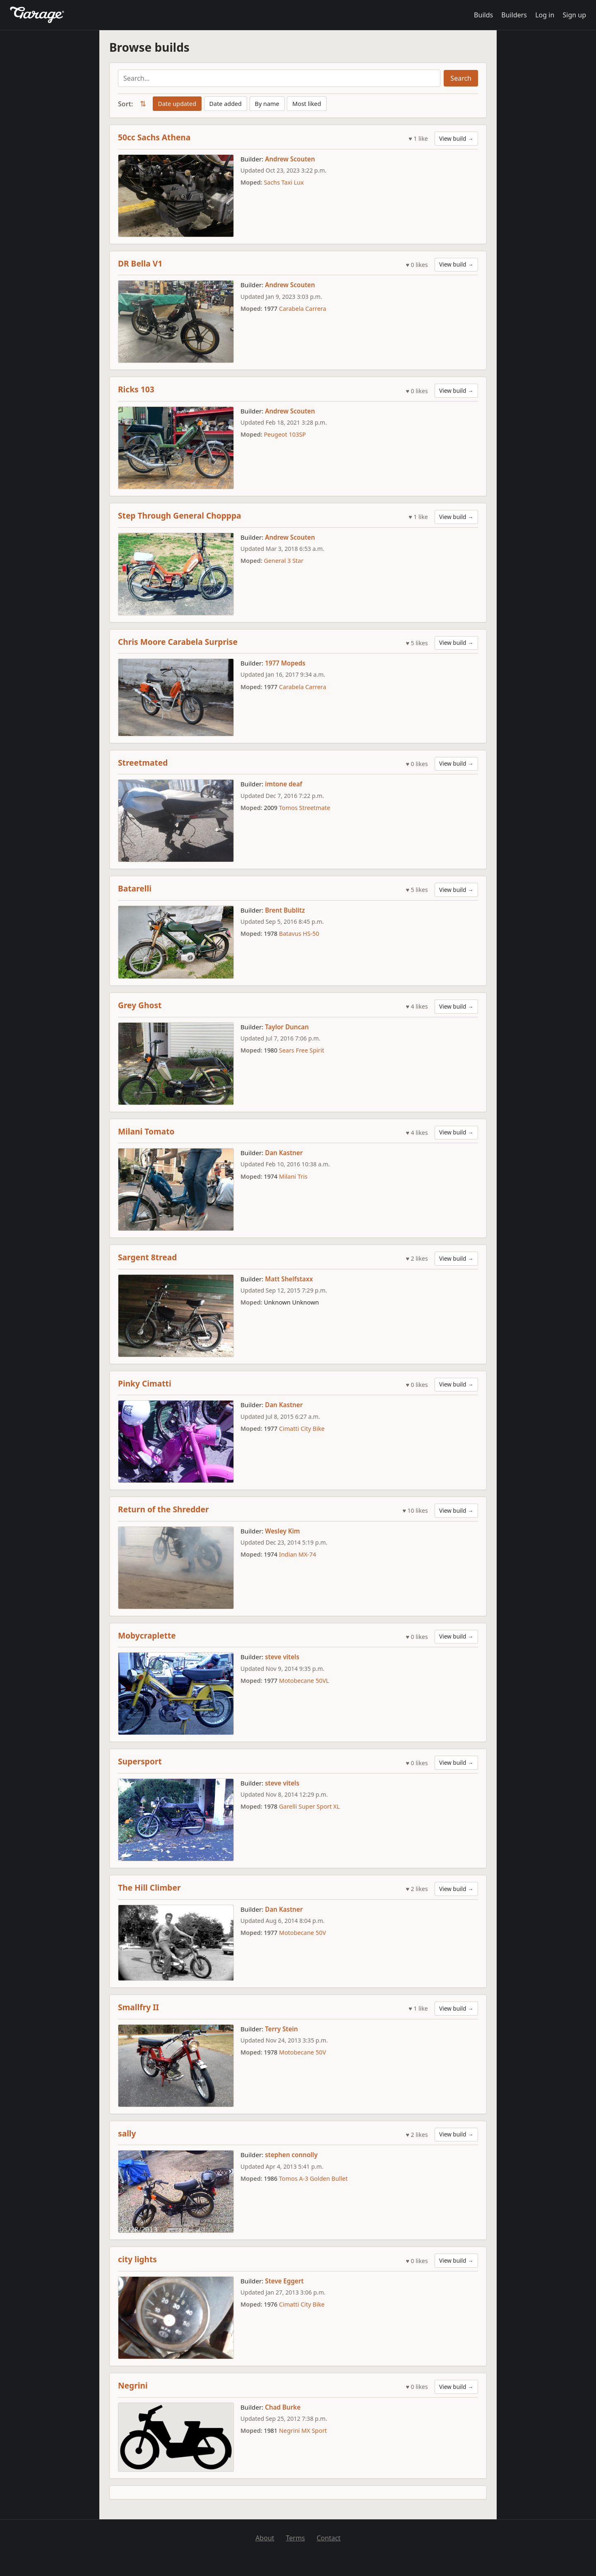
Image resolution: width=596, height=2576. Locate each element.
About (264, 2537)
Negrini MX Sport (303, 2430)
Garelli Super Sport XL (309, 1806)
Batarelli (134, 888)
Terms (295, 2537)
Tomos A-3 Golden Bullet (313, 2178)
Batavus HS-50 (299, 933)
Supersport (140, 1761)
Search (460, 78)
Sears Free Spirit (301, 1050)
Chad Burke (282, 2407)
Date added (225, 104)
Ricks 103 (136, 389)
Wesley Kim (282, 1531)
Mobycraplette (147, 1635)
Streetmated (143, 762)
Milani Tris (293, 1176)
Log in (544, 14)
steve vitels (282, 1657)
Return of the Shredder (163, 1509)
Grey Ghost (139, 1005)
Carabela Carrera (302, 308)
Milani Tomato (146, 1131)
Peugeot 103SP (285, 434)
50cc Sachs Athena (154, 137)
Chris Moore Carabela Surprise (178, 641)
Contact (329, 2537)
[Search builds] (279, 78)
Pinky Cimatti (144, 1383)
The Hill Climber (149, 1887)
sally (127, 2133)
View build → (456, 138)
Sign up (574, 14)
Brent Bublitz (285, 910)
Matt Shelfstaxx (289, 1279)
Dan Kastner (284, 1153)
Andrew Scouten (290, 159)
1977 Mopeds (285, 663)
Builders (514, 14)
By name (267, 104)
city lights (137, 2259)
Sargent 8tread (147, 1257)
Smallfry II (138, 2007)
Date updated (177, 104)
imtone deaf (283, 784)
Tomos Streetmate (304, 808)
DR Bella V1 (140, 263)
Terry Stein (281, 2029)
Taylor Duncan (287, 1027)
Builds (483, 14)
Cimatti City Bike (301, 1428)
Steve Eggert (284, 2281)
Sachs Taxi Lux (283, 182)
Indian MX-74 (297, 1554)
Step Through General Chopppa (179, 515)
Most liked (306, 104)
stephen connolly (291, 2155)
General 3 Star (283, 561)
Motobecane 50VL (304, 1680)
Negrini (133, 2385)
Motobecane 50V (302, 1933)
